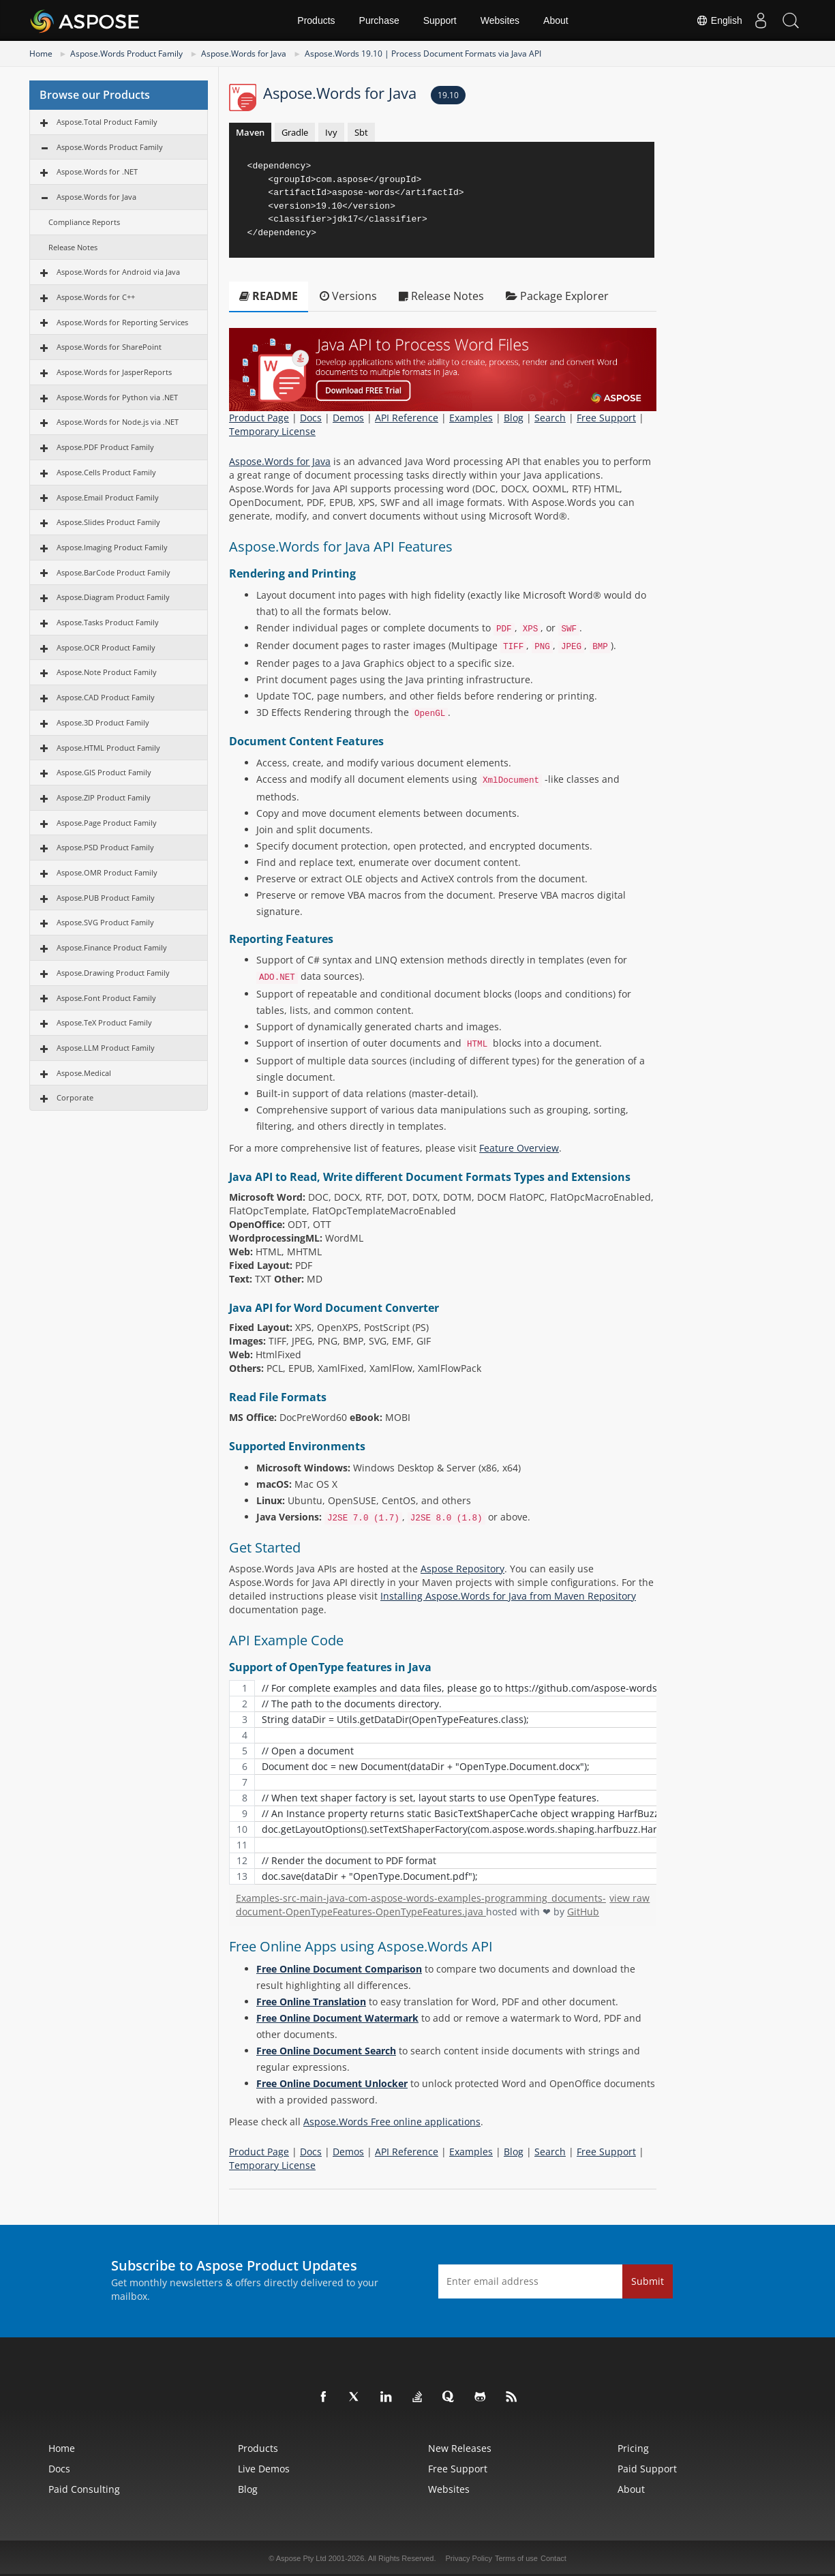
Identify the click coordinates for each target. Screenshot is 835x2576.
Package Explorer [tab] (557, 295)
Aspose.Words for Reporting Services (122, 322)
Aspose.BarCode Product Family (113, 572)
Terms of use (516, 2558)
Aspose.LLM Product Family (106, 1048)
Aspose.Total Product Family (107, 122)
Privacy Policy (469, 2558)
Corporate (75, 1097)
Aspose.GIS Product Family (104, 772)
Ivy (331, 132)
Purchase (379, 20)
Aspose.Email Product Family (108, 497)
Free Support (606, 417)
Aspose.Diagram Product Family (113, 597)
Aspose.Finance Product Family (112, 947)
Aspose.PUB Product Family (106, 898)
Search (550, 417)
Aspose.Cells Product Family (106, 472)
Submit (647, 2281)
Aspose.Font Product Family (106, 998)
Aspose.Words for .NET (97, 171)
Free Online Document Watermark (337, 2017)
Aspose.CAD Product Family (106, 697)
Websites (500, 20)
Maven (250, 132)
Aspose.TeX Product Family (104, 1022)
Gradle (295, 132)
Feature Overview (519, 1147)
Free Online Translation (311, 2001)
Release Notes (72, 247)
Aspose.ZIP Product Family (104, 797)
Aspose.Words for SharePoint (109, 347)
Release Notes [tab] (441, 295)
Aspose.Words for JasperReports (114, 372)
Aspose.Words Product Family (126, 53)
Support (440, 20)
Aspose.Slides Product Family (108, 522)
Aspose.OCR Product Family (106, 647)
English (711, 20)
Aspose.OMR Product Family (107, 872)
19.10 (448, 95)
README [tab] (268, 295)
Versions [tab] (348, 295)
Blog (513, 417)
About (555, 20)
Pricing (633, 2448)
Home (40, 53)
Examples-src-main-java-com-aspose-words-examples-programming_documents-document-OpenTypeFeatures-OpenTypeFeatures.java (421, 1904)
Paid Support (647, 2468)
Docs (311, 417)
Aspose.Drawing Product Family (113, 973)
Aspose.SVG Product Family (105, 922)
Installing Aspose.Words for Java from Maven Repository (508, 1595)
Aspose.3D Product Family (103, 722)
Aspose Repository (462, 1568)
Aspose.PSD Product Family (105, 847)
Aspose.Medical (84, 1073)
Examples (471, 417)
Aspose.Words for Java (243, 53)
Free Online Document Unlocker (332, 2083)
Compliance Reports (84, 222)
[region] (442, 1782)
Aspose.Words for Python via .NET (117, 397)
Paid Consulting (84, 2489)
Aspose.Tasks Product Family (108, 622)
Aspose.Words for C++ (96, 297)
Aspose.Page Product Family (107, 823)
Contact (553, 2558)
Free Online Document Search (326, 2050)
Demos (348, 417)
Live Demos (264, 2468)
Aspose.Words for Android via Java (118, 272)
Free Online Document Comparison (339, 1968)
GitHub (583, 1911)
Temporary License (272, 431)
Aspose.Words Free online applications (392, 2121)
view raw (629, 1897)
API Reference (406, 417)
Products (316, 20)
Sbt (361, 132)
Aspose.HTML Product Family (108, 748)
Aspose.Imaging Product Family (112, 547)
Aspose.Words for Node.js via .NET (118, 422)
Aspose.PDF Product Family (105, 447)
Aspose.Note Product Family (107, 672)
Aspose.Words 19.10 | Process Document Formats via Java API (423, 53)
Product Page (259, 417)
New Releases (459, 2448)
